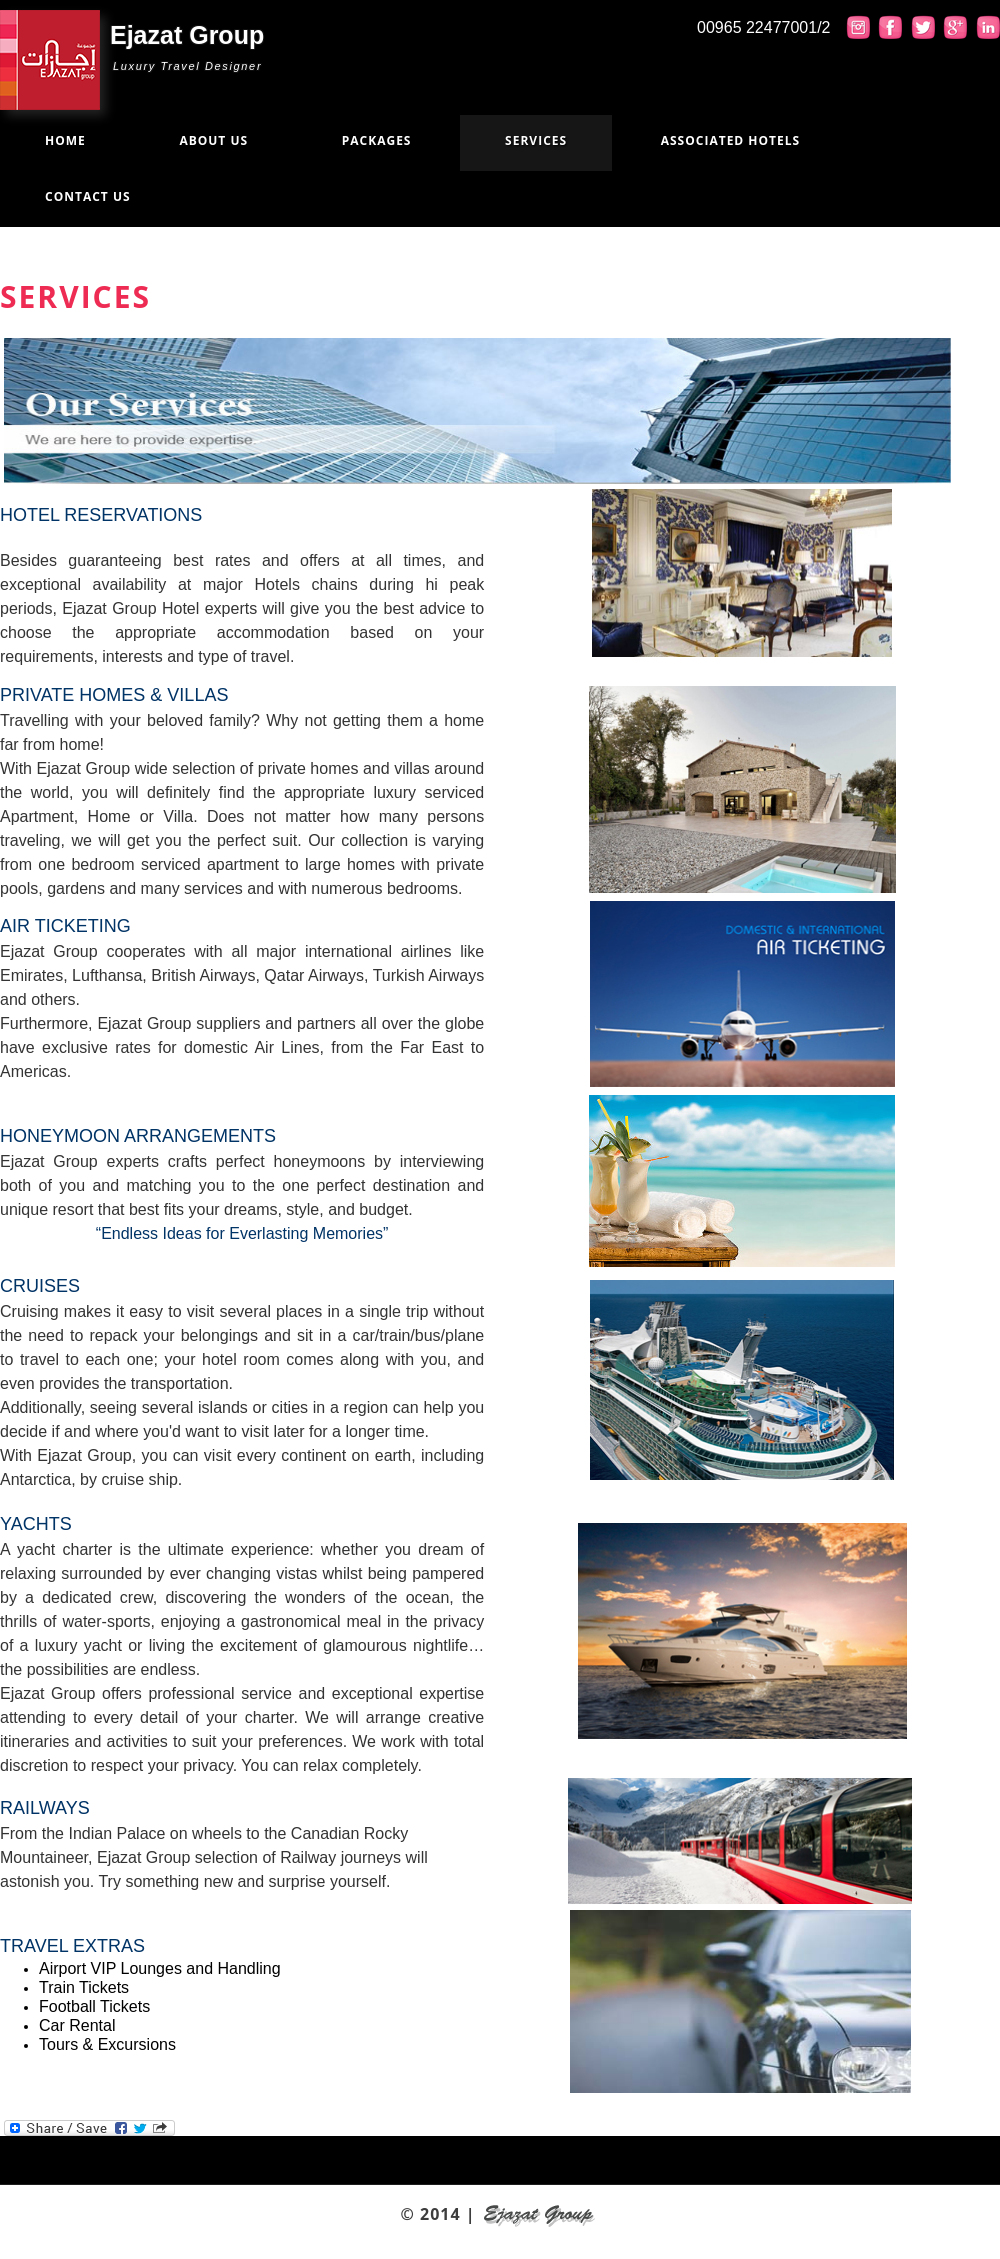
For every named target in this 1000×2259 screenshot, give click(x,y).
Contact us (88, 196)
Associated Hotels (730, 140)
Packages (377, 140)
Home (65, 140)
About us (213, 140)
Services (536, 140)
